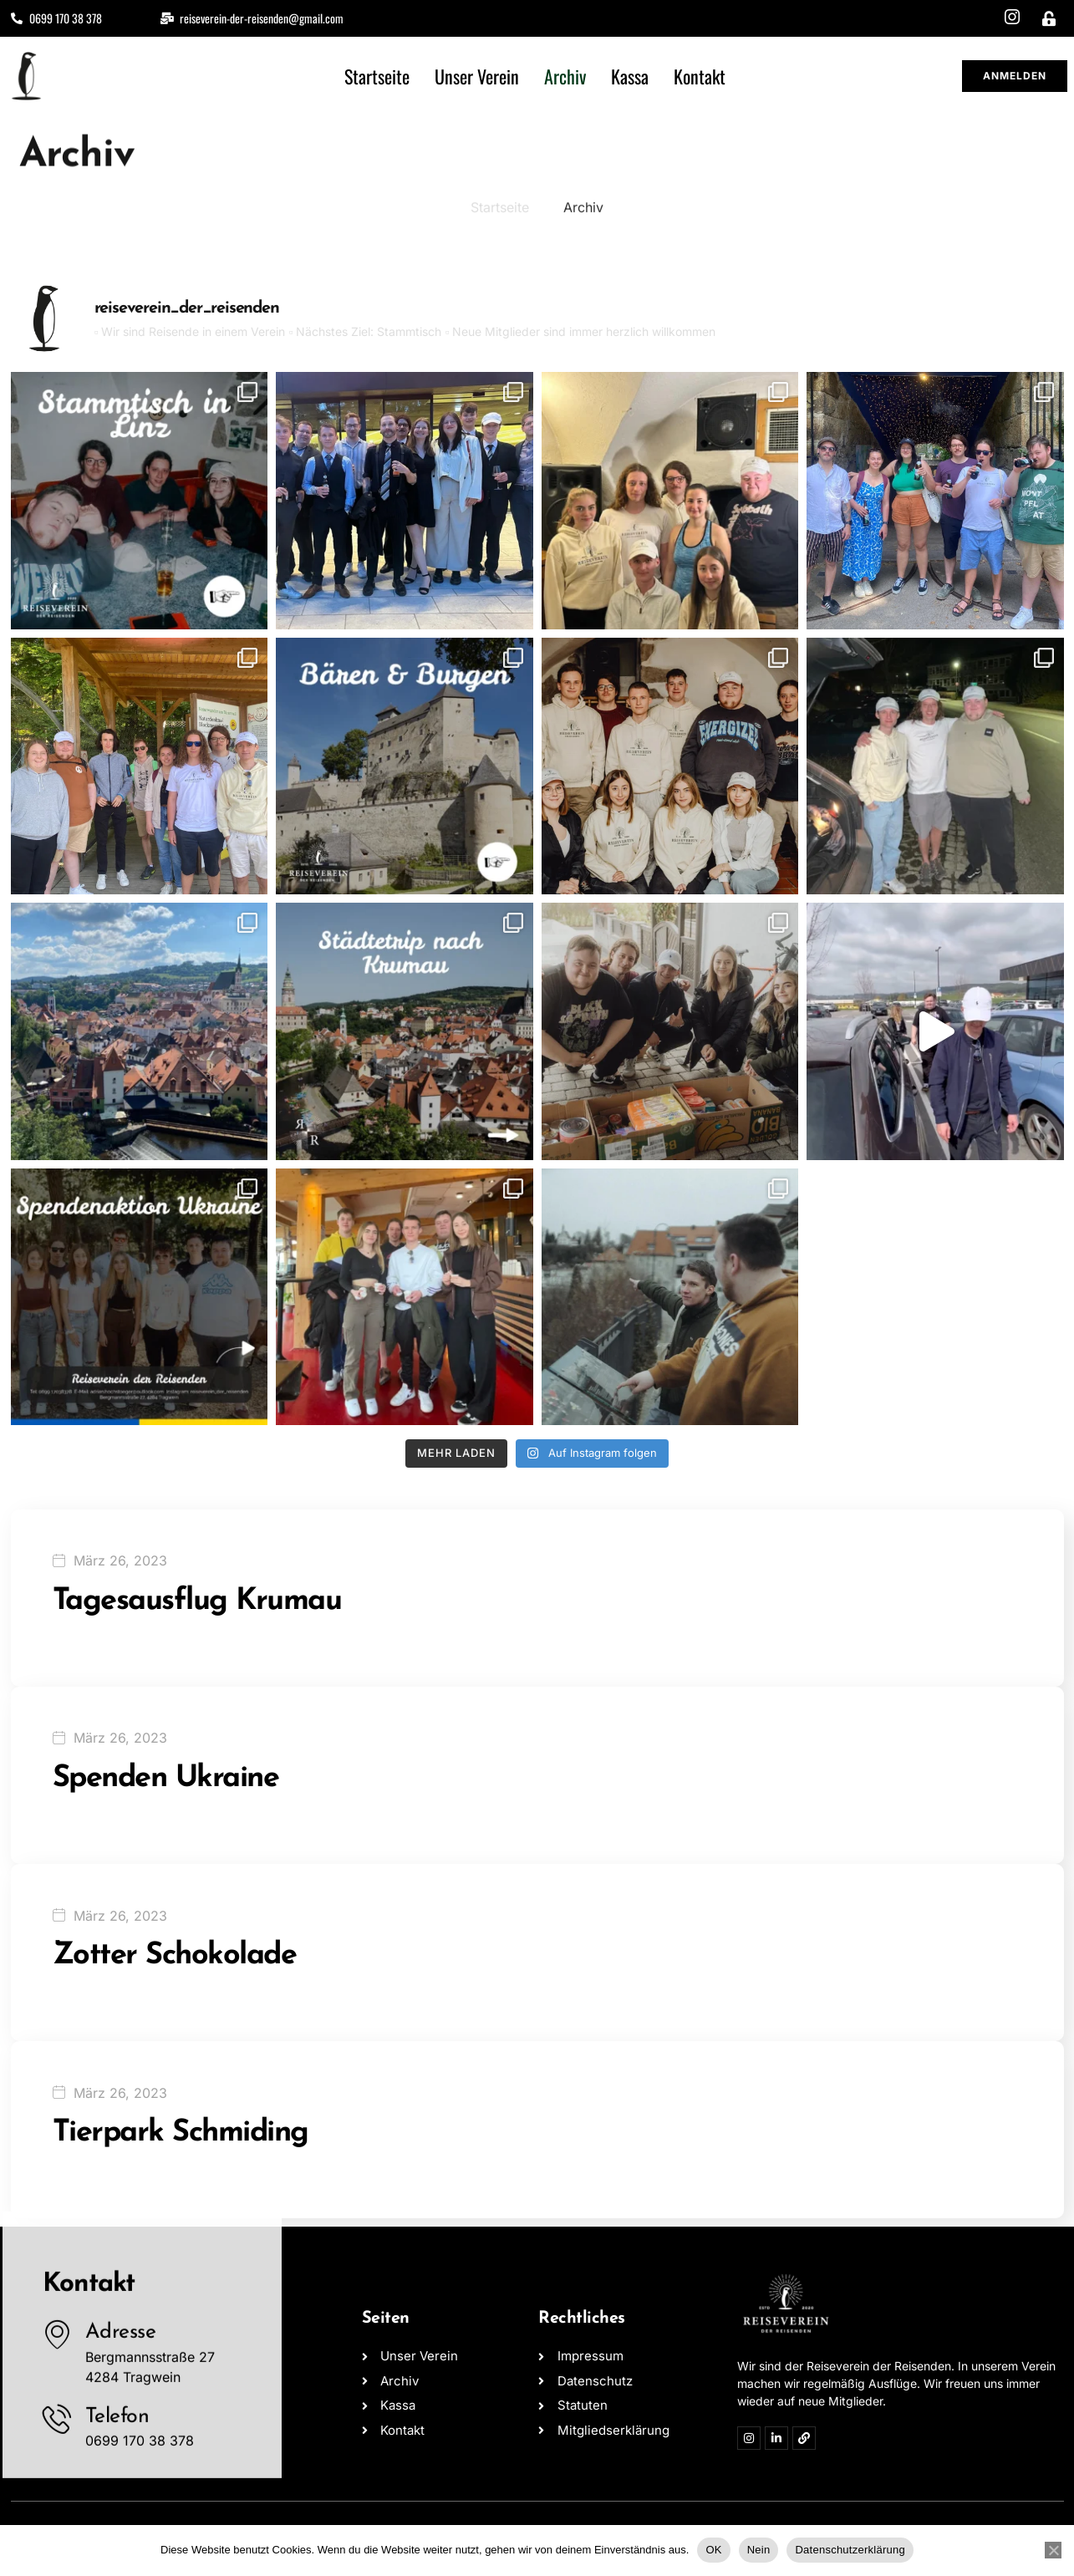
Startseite (377, 76)
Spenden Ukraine (166, 1779)
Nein (759, 2549)
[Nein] (1053, 2550)
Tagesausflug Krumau (197, 1601)
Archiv (565, 76)
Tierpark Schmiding (180, 2133)
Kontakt (699, 76)
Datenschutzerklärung (849, 2549)
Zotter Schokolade (175, 1956)
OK (713, 2549)
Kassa (630, 76)
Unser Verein (477, 76)
